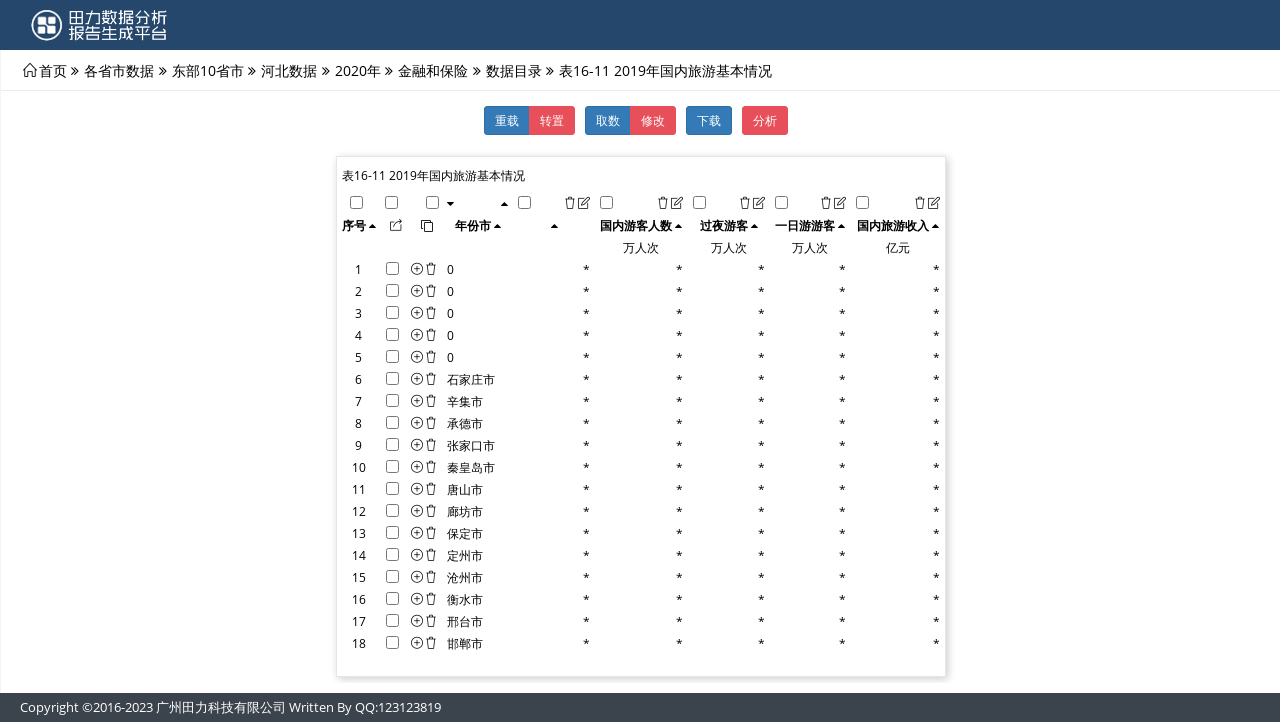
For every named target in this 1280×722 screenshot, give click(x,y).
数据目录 (514, 70)
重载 (507, 120)
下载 (709, 120)
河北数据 (289, 70)
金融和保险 (433, 70)
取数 (608, 120)
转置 (552, 120)
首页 (53, 70)
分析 (765, 120)
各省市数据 (119, 70)
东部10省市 (208, 70)
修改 (653, 120)
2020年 (358, 70)
